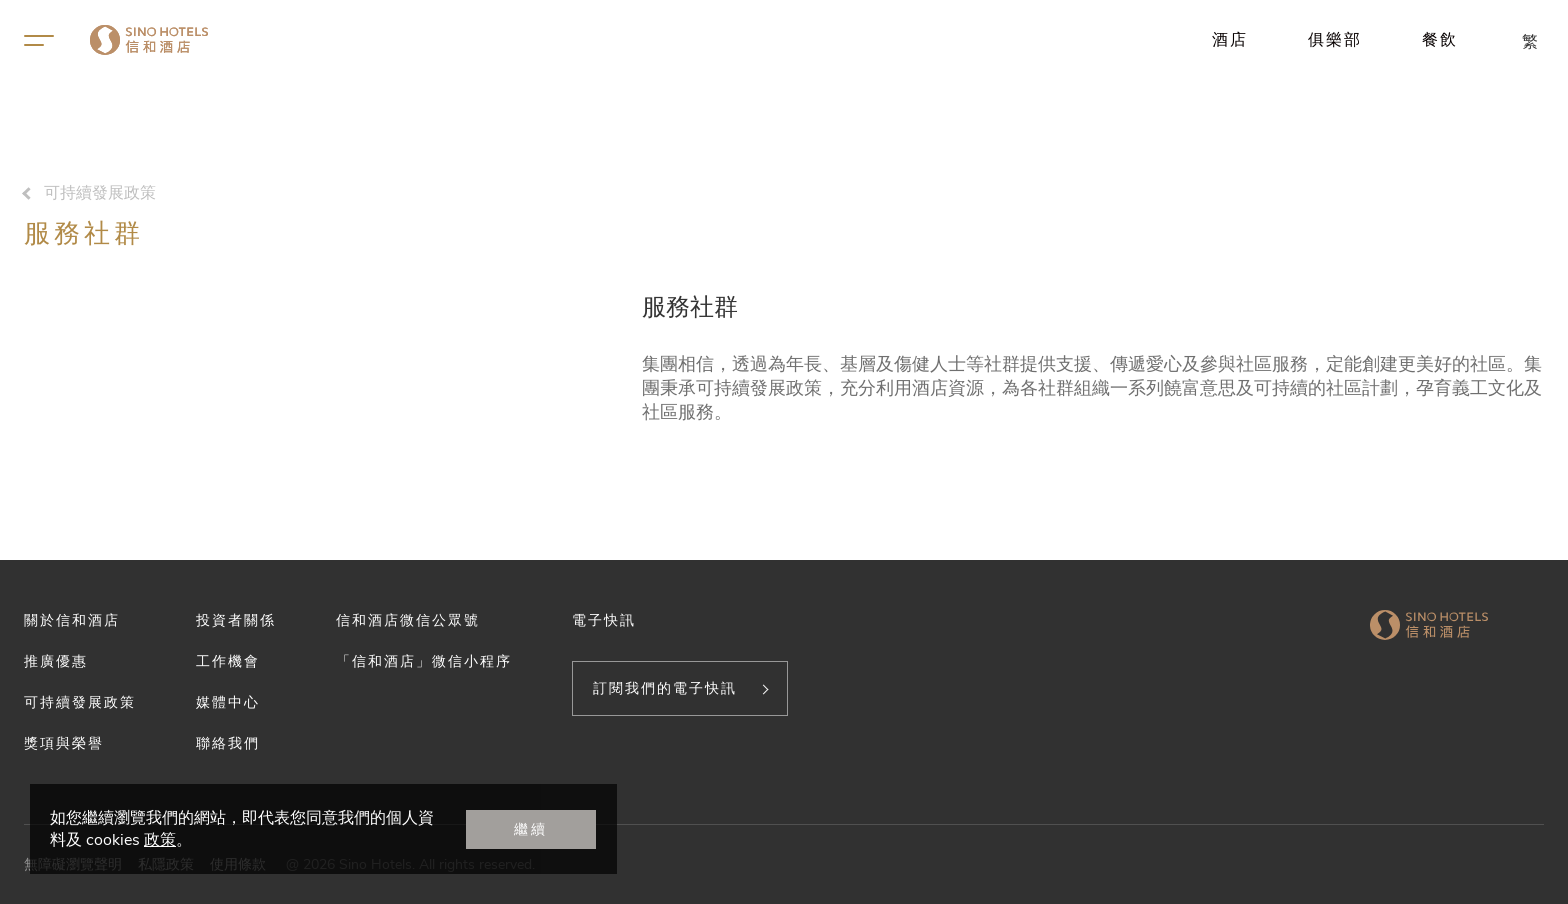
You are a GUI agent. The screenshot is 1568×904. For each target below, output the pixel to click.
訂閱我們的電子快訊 (665, 688)
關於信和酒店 (72, 620)
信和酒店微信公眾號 (408, 620)
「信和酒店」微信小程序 (424, 661)
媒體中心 (228, 702)
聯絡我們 (228, 743)
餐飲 (1440, 39)
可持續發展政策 (100, 193)
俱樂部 (1335, 39)
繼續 (531, 829)
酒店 (1230, 39)
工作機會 (228, 661)
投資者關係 (236, 620)
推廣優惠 (56, 661)
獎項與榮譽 (64, 743)
